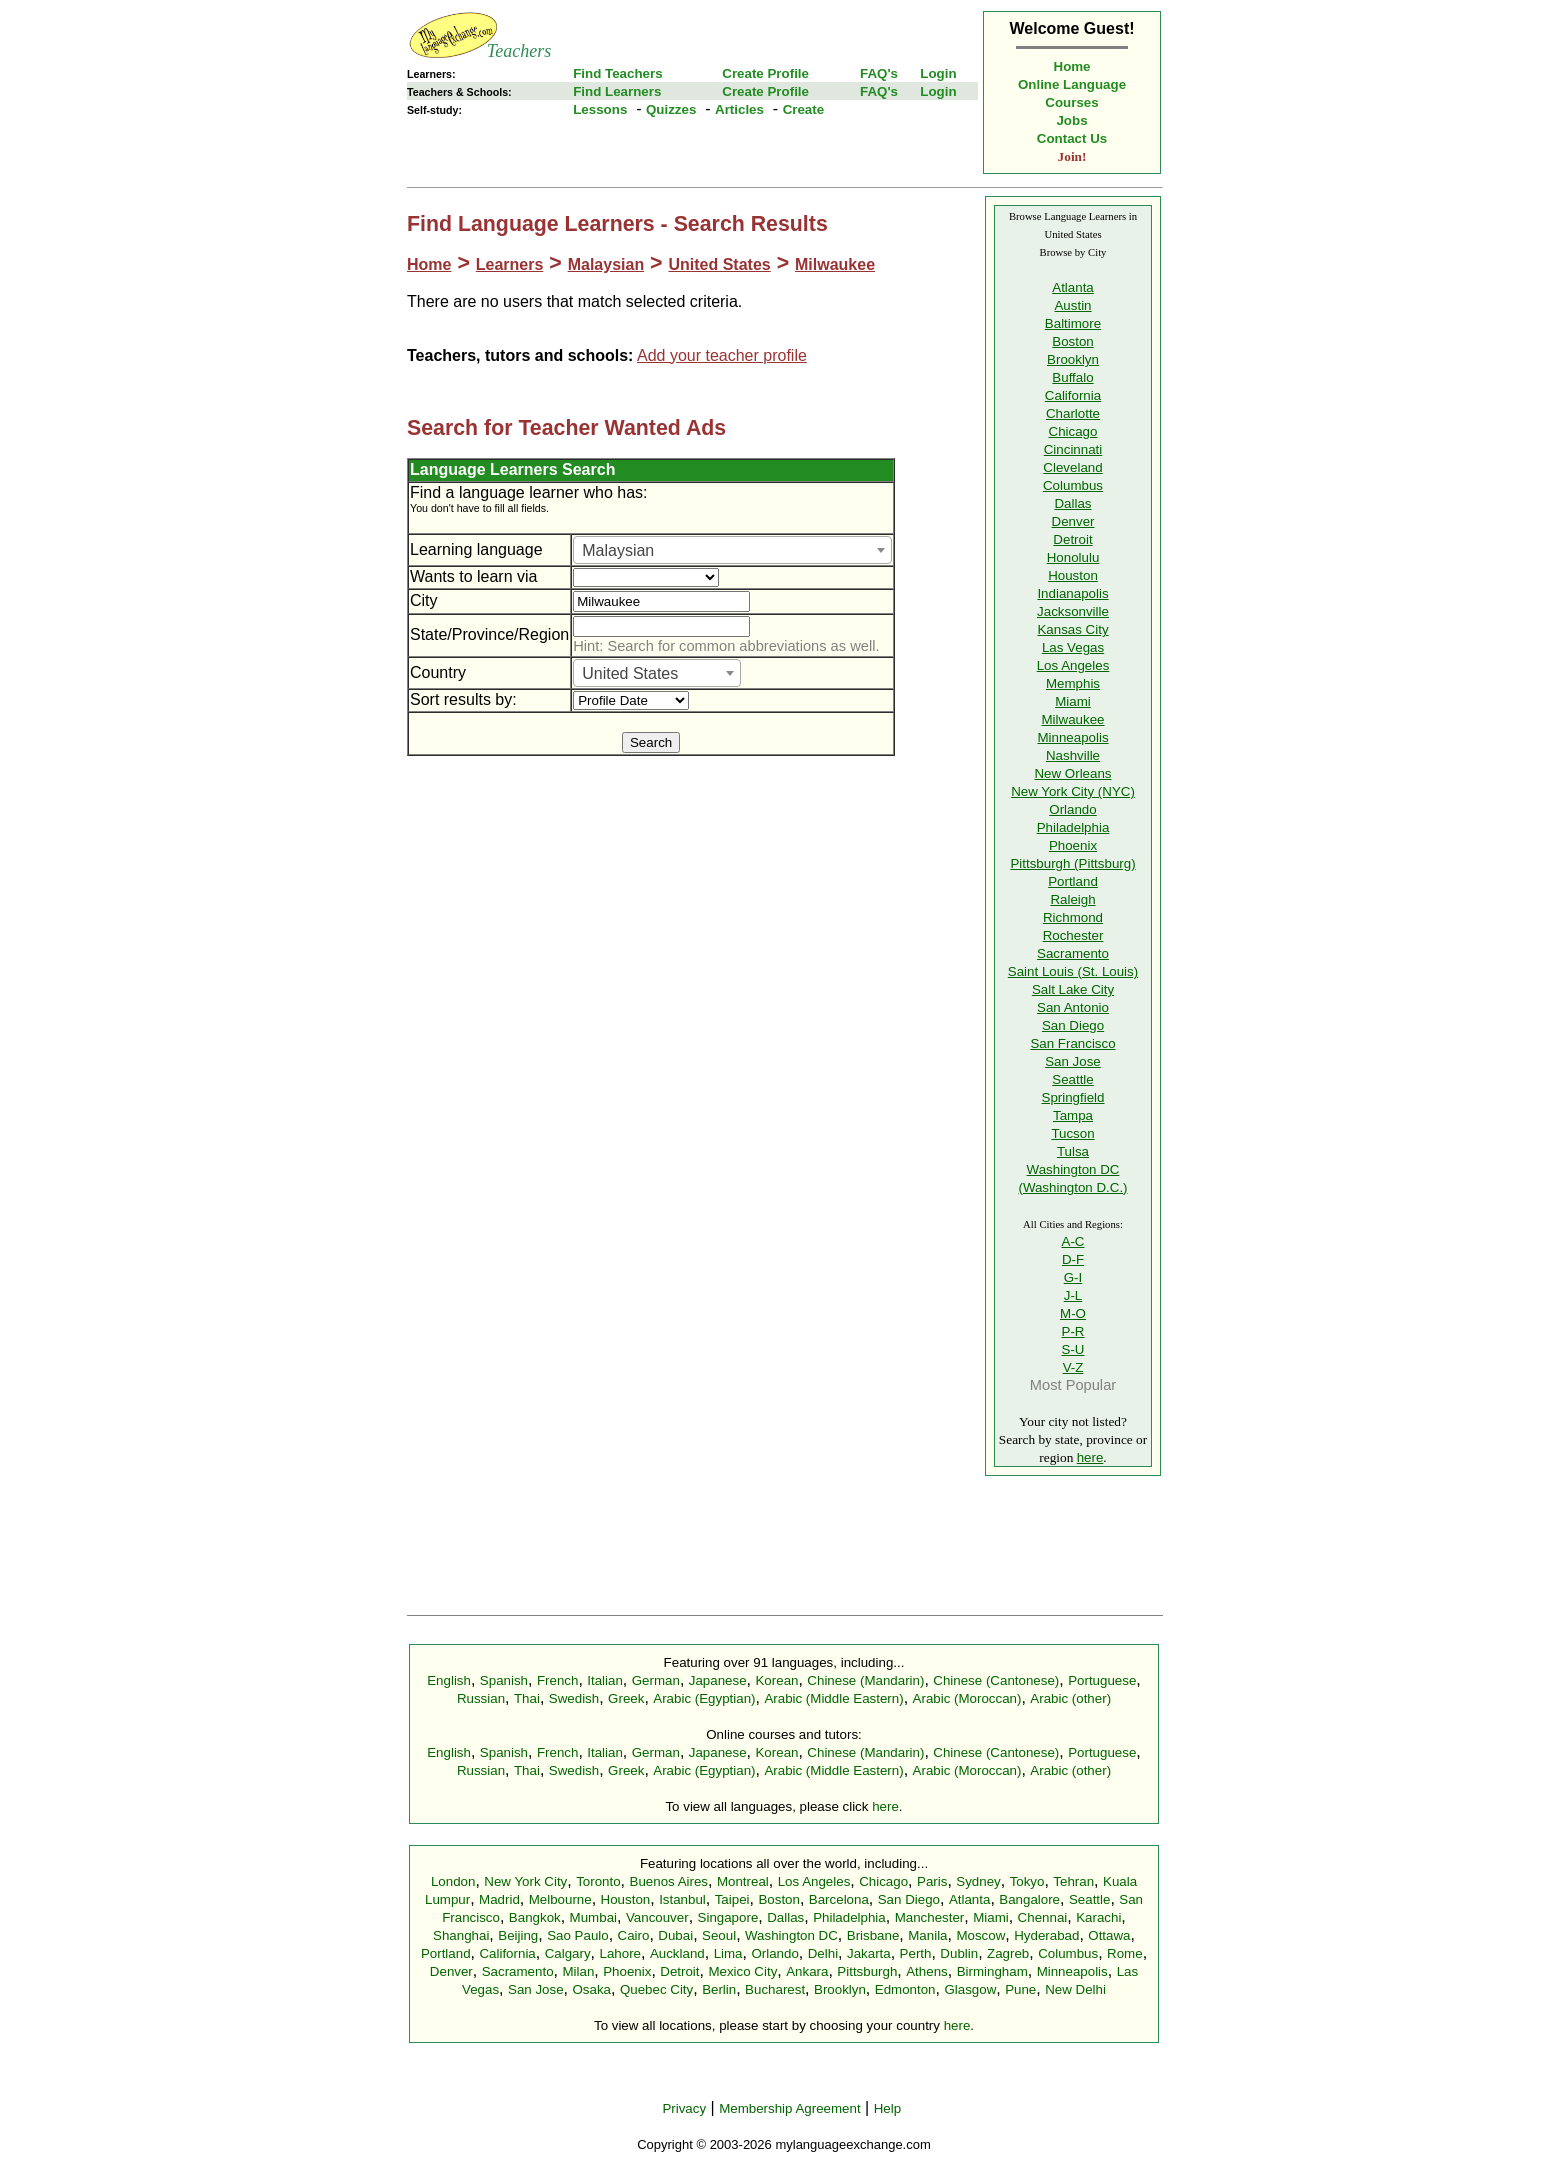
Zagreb (1008, 1953)
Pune (1020, 1989)
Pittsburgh (867, 1971)
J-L (1073, 1295)
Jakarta (869, 1953)
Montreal (743, 1881)
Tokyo (1027, 1881)
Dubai (675, 1935)
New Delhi (1075, 1989)
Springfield (1073, 1097)
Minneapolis (1072, 737)
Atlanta (1073, 287)
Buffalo (1072, 377)
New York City (525, 1881)
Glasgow (970, 1989)
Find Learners (617, 91)
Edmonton (905, 1989)
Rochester (1073, 935)
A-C (1073, 1241)
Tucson (1072, 1133)
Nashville (1073, 755)
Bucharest (775, 1989)
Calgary (568, 1953)
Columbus (1073, 485)
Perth (916, 1953)
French (557, 1680)
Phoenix (1073, 845)
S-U (1073, 1349)
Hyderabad (1046, 1935)
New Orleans (1072, 773)
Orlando (1072, 809)
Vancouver (657, 1917)
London (453, 1881)
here (1090, 1457)
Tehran (1073, 1881)
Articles (739, 109)
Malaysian (606, 264)
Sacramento (1073, 953)
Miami (1073, 701)
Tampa (1073, 1115)
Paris (932, 1881)
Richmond (1073, 917)
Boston (1073, 341)
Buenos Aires (669, 1881)
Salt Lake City (1073, 989)
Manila (927, 1935)
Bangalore (1029, 1899)
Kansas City (1072, 629)
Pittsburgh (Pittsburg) (1072, 863)
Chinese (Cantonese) (996, 1680)
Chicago (1073, 431)
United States (719, 264)
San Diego (1073, 1025)
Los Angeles (1073, 665)
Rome (1125, 1953)
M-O (1073, 1313)
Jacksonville (1073, 611)
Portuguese (1102, 1680)
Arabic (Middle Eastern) (833, 1698)
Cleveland (1072, 467)
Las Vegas (1073, 647)
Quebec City (656, 1989)
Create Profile (765, 73)
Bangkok (535, 1917)
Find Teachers (617, 73)
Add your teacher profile (722, 355)
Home (1072, 66)
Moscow (980, 1935)
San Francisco (1072, 1043)
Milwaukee (835, 264)
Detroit (1072, 539)
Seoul (719, 1935)
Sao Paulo (578, 1935)
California (1073, 395)
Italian (605, 1680)
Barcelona (839, 1899)
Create (804, 109)
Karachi (1098, 1917)
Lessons (600, 109)
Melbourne (560, 1899)
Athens (927, 1971)
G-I (1073, 1277)
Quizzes (671, 109)
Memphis (1073, 683)
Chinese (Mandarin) (865, 1680)
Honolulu (1073, 557)
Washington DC (791, 1935)
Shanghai (461, 1935)
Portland (1073, 881)
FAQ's (879, 73)
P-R (1073, 1331)
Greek (626, 1698)
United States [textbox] (630, 673)
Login (938, 73)
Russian (481, 1698)
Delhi (823, 1953)
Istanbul (682, 1899)
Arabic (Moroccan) (967, 1698)
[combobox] (732, 550)
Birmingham (992, 1971)
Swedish (574, 1698)
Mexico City (742, 1971)
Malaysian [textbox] (618, 550)
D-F (1073, 1259)
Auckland (677, 1953)
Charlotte (1073, 413)
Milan (578, 1971)
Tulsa (1073, 1151)
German (656, 1680)
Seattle (1073, 1079)
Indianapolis (1072, 593)
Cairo (634, 1935)
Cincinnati (1073, 449)
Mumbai (593, 1917)
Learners (510, 264)
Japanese (718, 1680)
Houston (1073, 575)
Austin (1072, 305)
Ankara (807, 1971)
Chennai (1043, 1917)
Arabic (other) (1070, 1698)
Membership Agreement (790, 2108)
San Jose (1073, 1061)
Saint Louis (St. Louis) (1073, 971)
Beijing (518, 1935)
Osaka (591, 1989)
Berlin (719, 1989)
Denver (1073, 521)
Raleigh (1072, 899)
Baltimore (1073, 323)
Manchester (930, 1917)
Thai (527, 1698)
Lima (728, 1953)
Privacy (684, 2108)
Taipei (732, 1899)
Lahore (620, 1953)
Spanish (504, 1680)
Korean (776, 1680)
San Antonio (1073, 1007)
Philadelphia (1073, 827)
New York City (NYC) (1073, 791)
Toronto (598, 1881)
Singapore (728, 1917)
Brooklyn (1073, 359)
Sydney (978, 1881)
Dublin (959, 1953)
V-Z (1073, 1367)
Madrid (499, 1899)
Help (887, 2108)
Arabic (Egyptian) (704, 1698)
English (449, 1680)
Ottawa (1109, 1935)
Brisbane (873, 1935)
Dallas (1072, 503)
